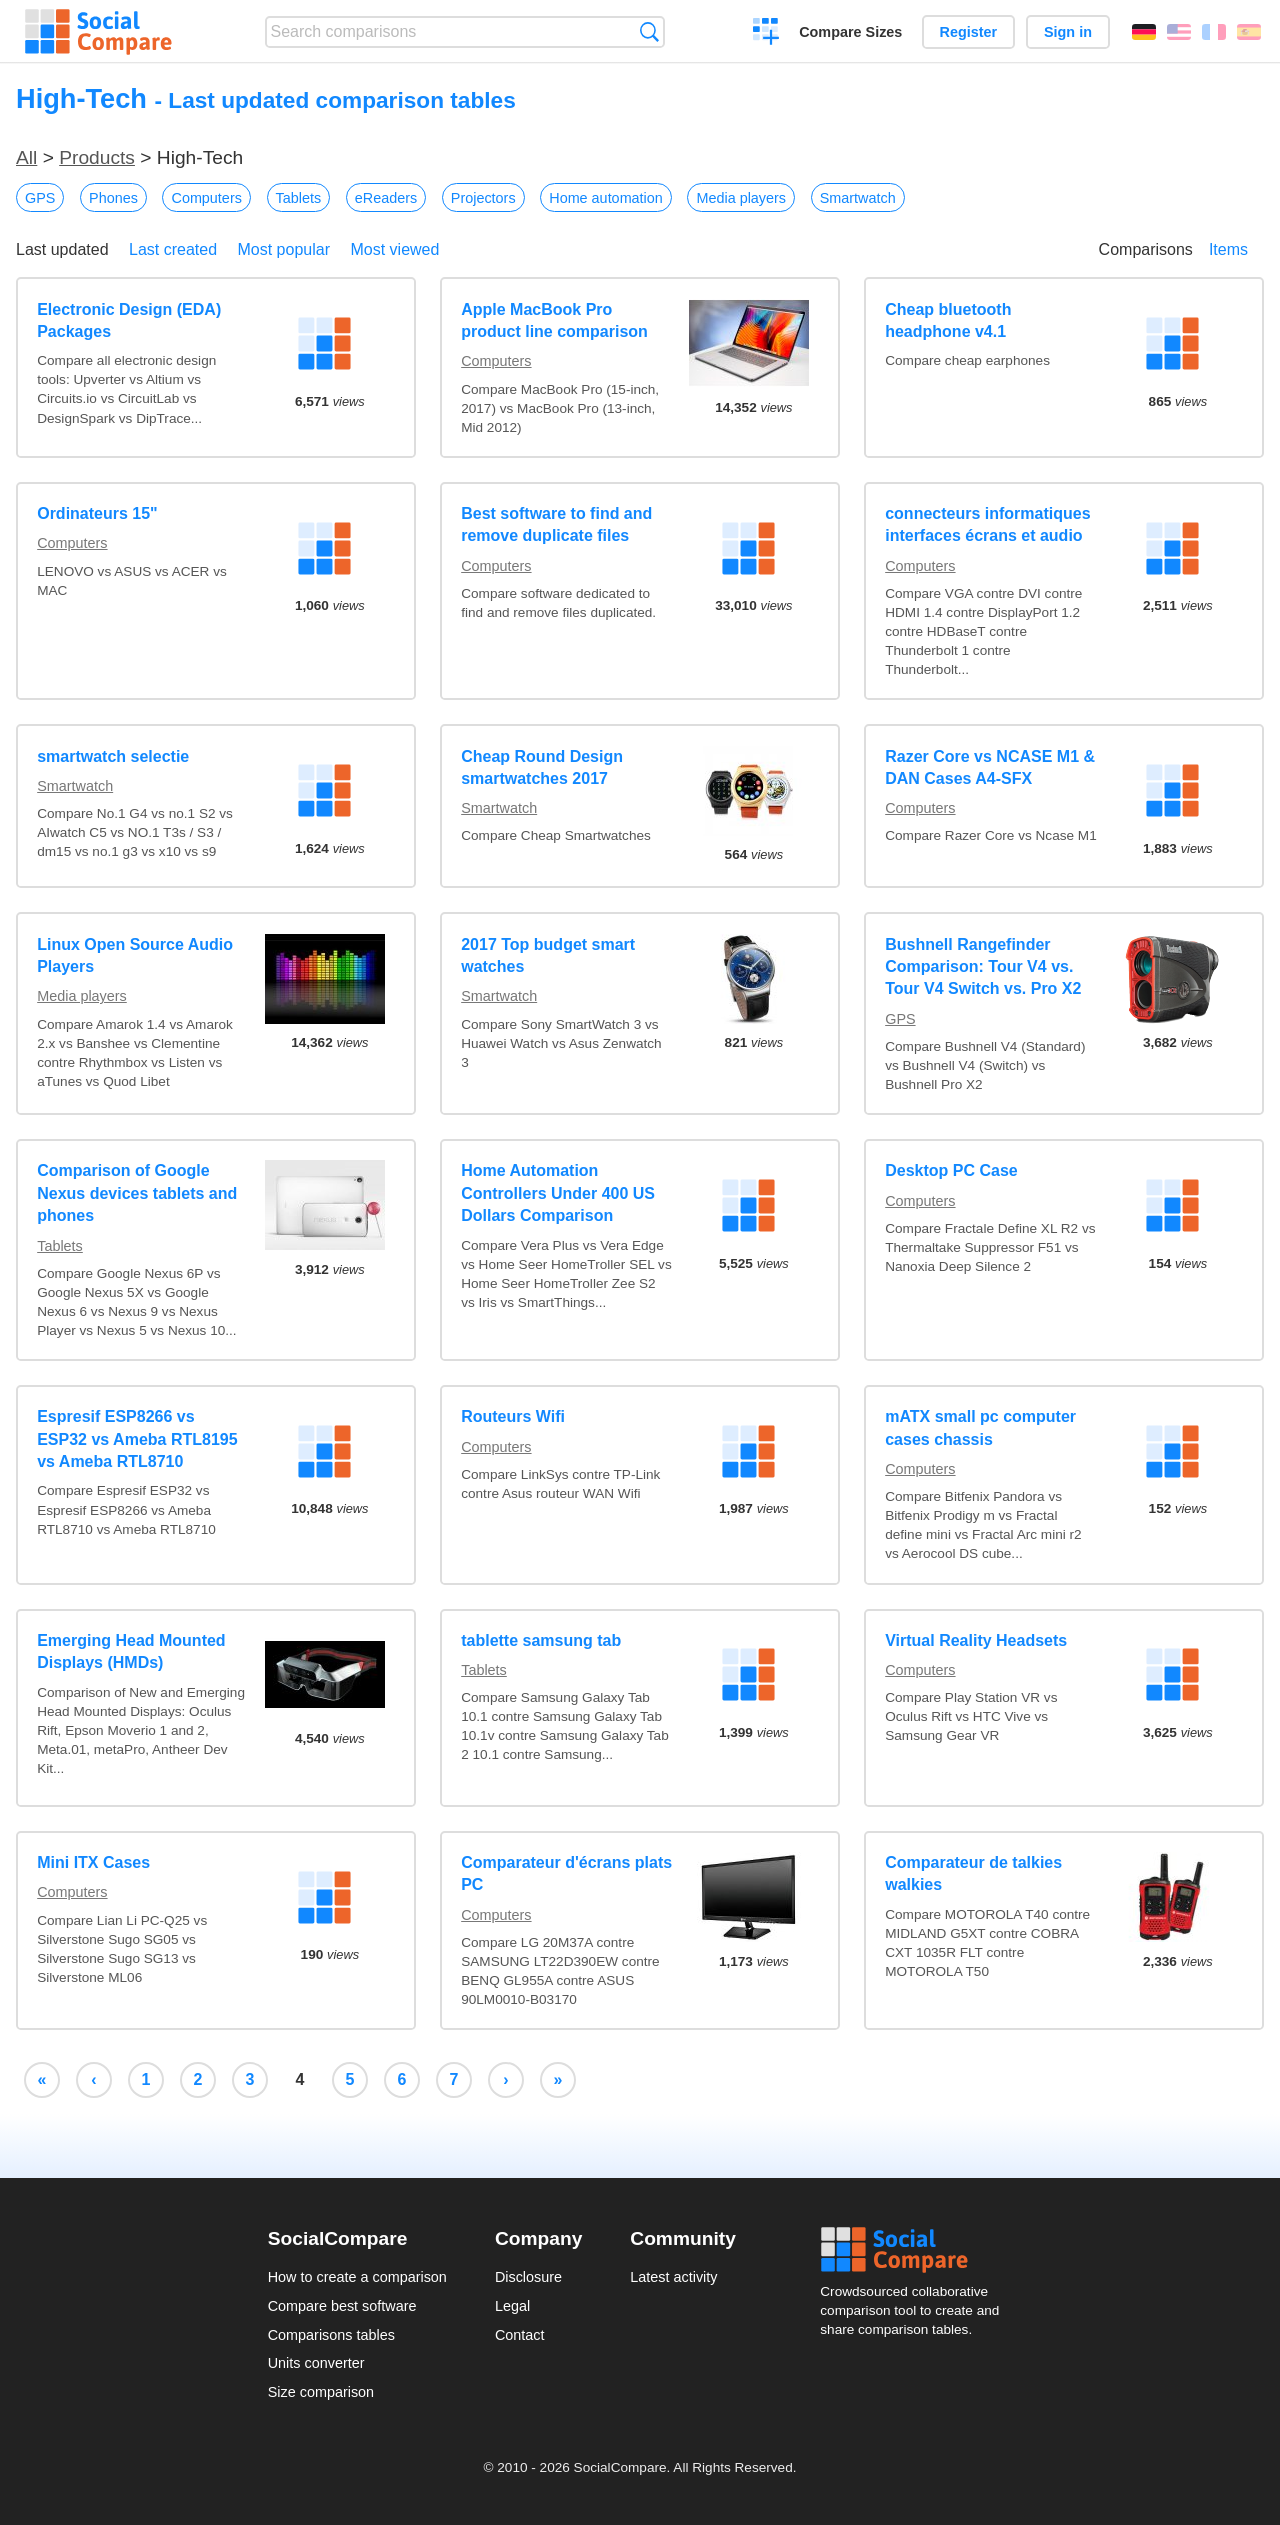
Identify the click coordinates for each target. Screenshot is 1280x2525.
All (26, 157)
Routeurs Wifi (513, 1416)
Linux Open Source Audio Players (135, 955)
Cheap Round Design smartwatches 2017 (542, 767)
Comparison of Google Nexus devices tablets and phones (137, 1193)
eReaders (386, 198)
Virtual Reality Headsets (976, 1640)
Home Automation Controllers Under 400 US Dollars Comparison (558, 1193)
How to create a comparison (357, 2277)
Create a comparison (766, 34)
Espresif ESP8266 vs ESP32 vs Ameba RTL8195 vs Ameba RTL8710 (137, 1439)
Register (969, 32)
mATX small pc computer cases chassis (980, 1427)
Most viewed (394, 249)
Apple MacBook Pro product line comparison (554, 320)
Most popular (284, 249)
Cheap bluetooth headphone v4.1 (948, 320)
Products (97, 157)
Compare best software (342, 2306)
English (1179, 32)
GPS (40, 198)
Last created (173, 249)
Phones (113, 198)
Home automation (606, 198)
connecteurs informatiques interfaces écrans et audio (987, 524)
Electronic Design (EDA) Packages (129, 320)
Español (1249, 32)
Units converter (316, 2363)
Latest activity (673, 2277)
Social (916, 2250)
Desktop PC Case (951, 1170)
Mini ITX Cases (93, 1862)
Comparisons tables (331, 2335)
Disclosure (528, 2277)
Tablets (299, 198)
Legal (512, 2306)
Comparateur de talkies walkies (973, 1873)
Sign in (1068, 32)
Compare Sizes (850, 32)
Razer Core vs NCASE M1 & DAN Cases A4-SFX (990, 767)
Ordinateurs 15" (97, 513)
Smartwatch (858, 198)
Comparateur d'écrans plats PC (566, 1873)
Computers (206, 198)
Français (1214, 32)
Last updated (62, 249)
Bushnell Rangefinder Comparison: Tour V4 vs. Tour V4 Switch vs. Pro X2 (983, 967)
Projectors (483, 198)
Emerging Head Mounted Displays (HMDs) (131, 1651)
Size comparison (321, 2392)
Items (1228, 249)
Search (649, 31)
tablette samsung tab (541, 1640)
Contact (520, 2335)
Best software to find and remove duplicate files (556, 524)
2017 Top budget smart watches (548, 955)
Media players (741, 198)
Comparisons (1146, 249)
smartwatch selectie (113, 756)
